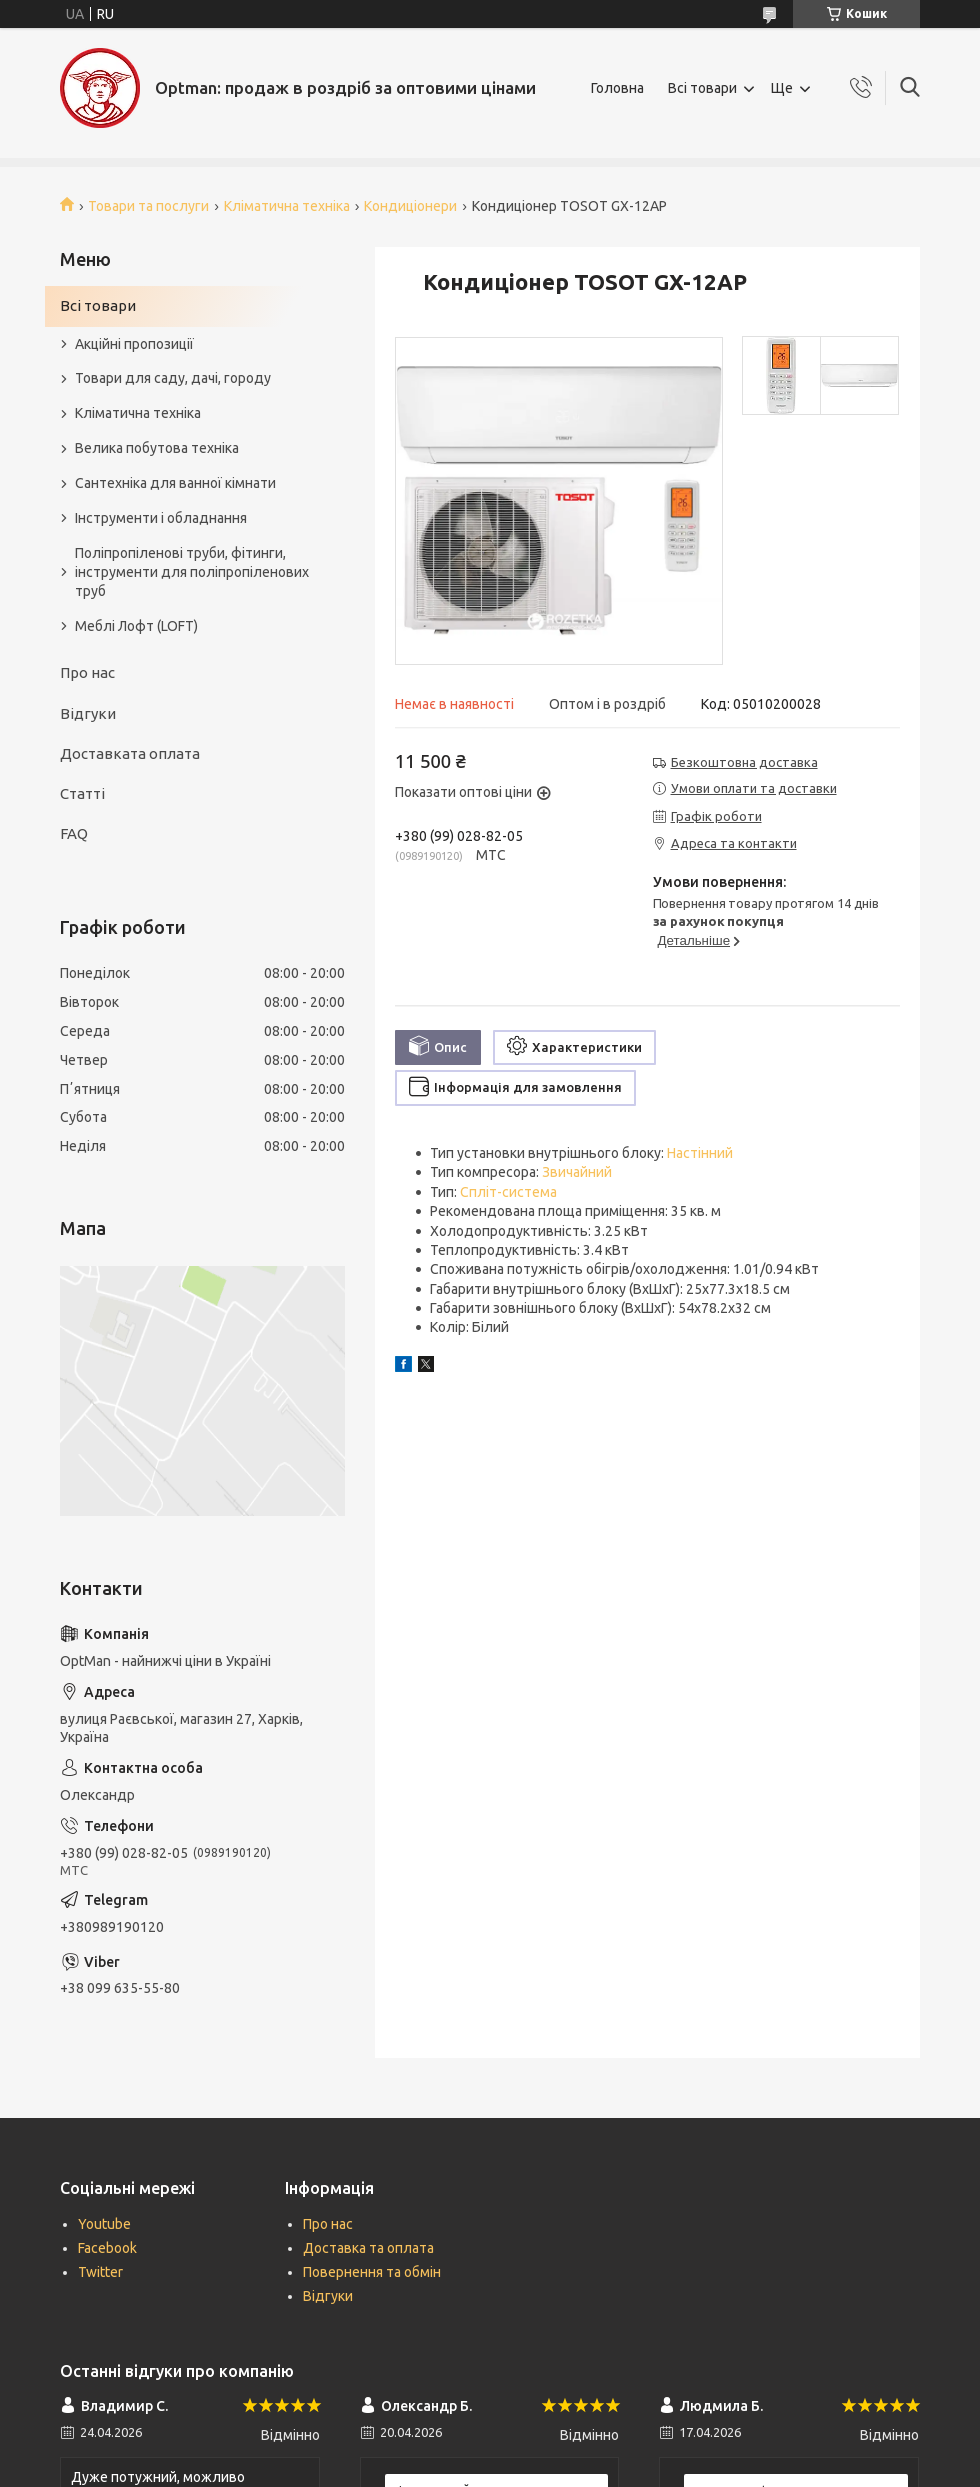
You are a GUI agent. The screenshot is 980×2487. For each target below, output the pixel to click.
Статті (82, 793)
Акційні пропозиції (134, 344)
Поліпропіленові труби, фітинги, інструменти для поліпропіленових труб (192, 572)
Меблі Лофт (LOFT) (136, 626)
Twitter (100, 2272)
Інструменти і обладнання (161, 518)
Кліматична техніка (287, 206)
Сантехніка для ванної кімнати (175, 483)
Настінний (700, 1153)
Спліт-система (508, 1192)
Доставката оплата (130, 753)
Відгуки (88, 713)
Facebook (107, 2248)
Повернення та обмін (372, 2272)
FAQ (74, 833)
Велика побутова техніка (157, 448)
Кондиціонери (410, 206)
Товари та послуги (148, 206)
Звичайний (577, 1172)
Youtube (104, 2224)
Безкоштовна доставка (744, 762)
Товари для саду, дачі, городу (173, 378)
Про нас (87, 672)
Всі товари (702, 88)
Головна (617, 88)
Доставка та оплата (368, 2248)
